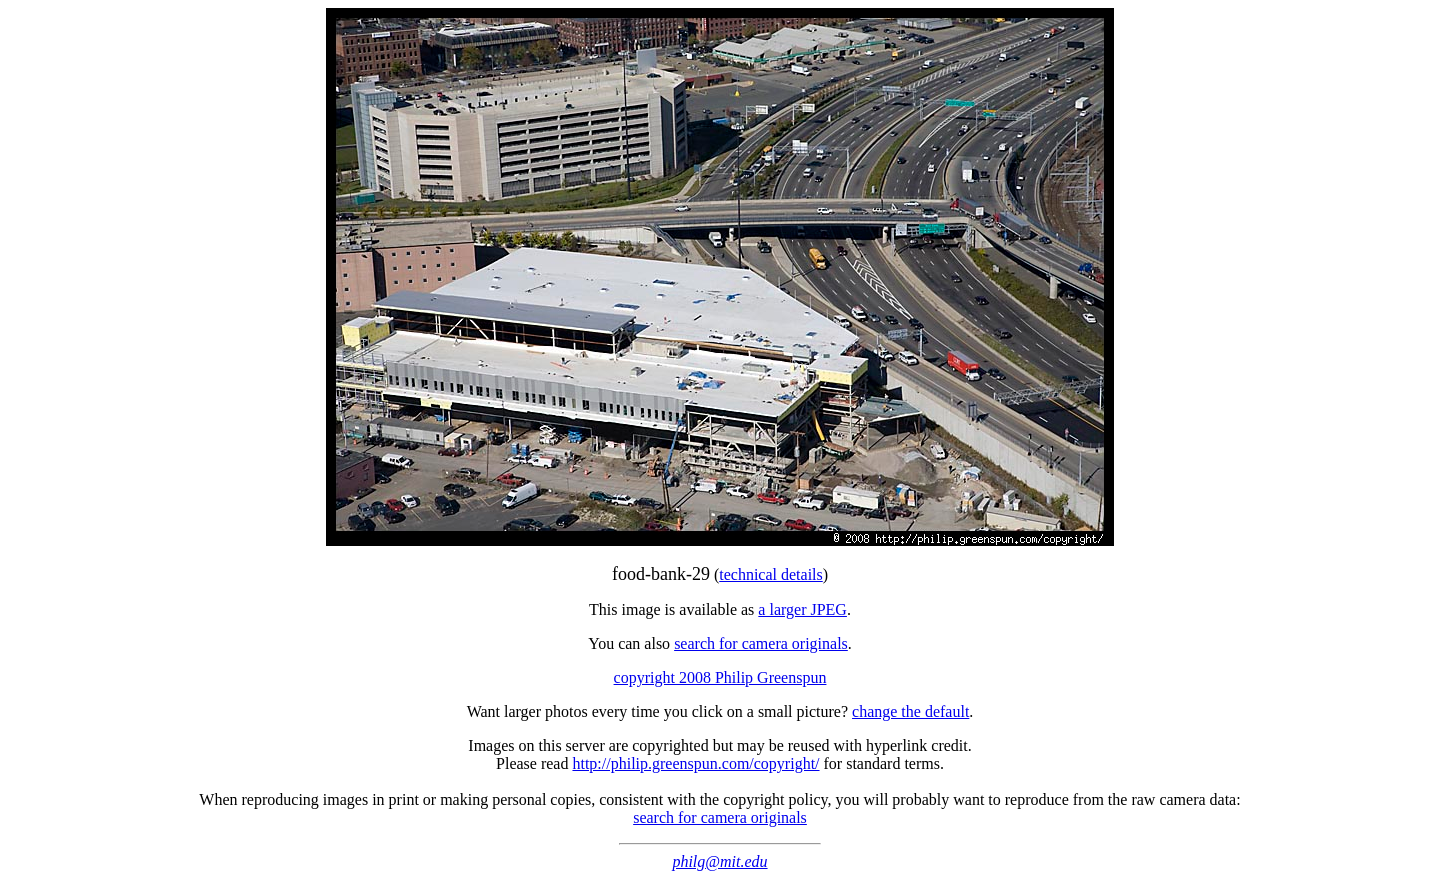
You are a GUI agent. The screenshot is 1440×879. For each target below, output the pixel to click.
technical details (771, 574)
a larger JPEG (802, 609)
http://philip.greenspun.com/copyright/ (695, 763)
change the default (910, 711)
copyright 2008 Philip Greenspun (720, 677)
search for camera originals (761, 643)
